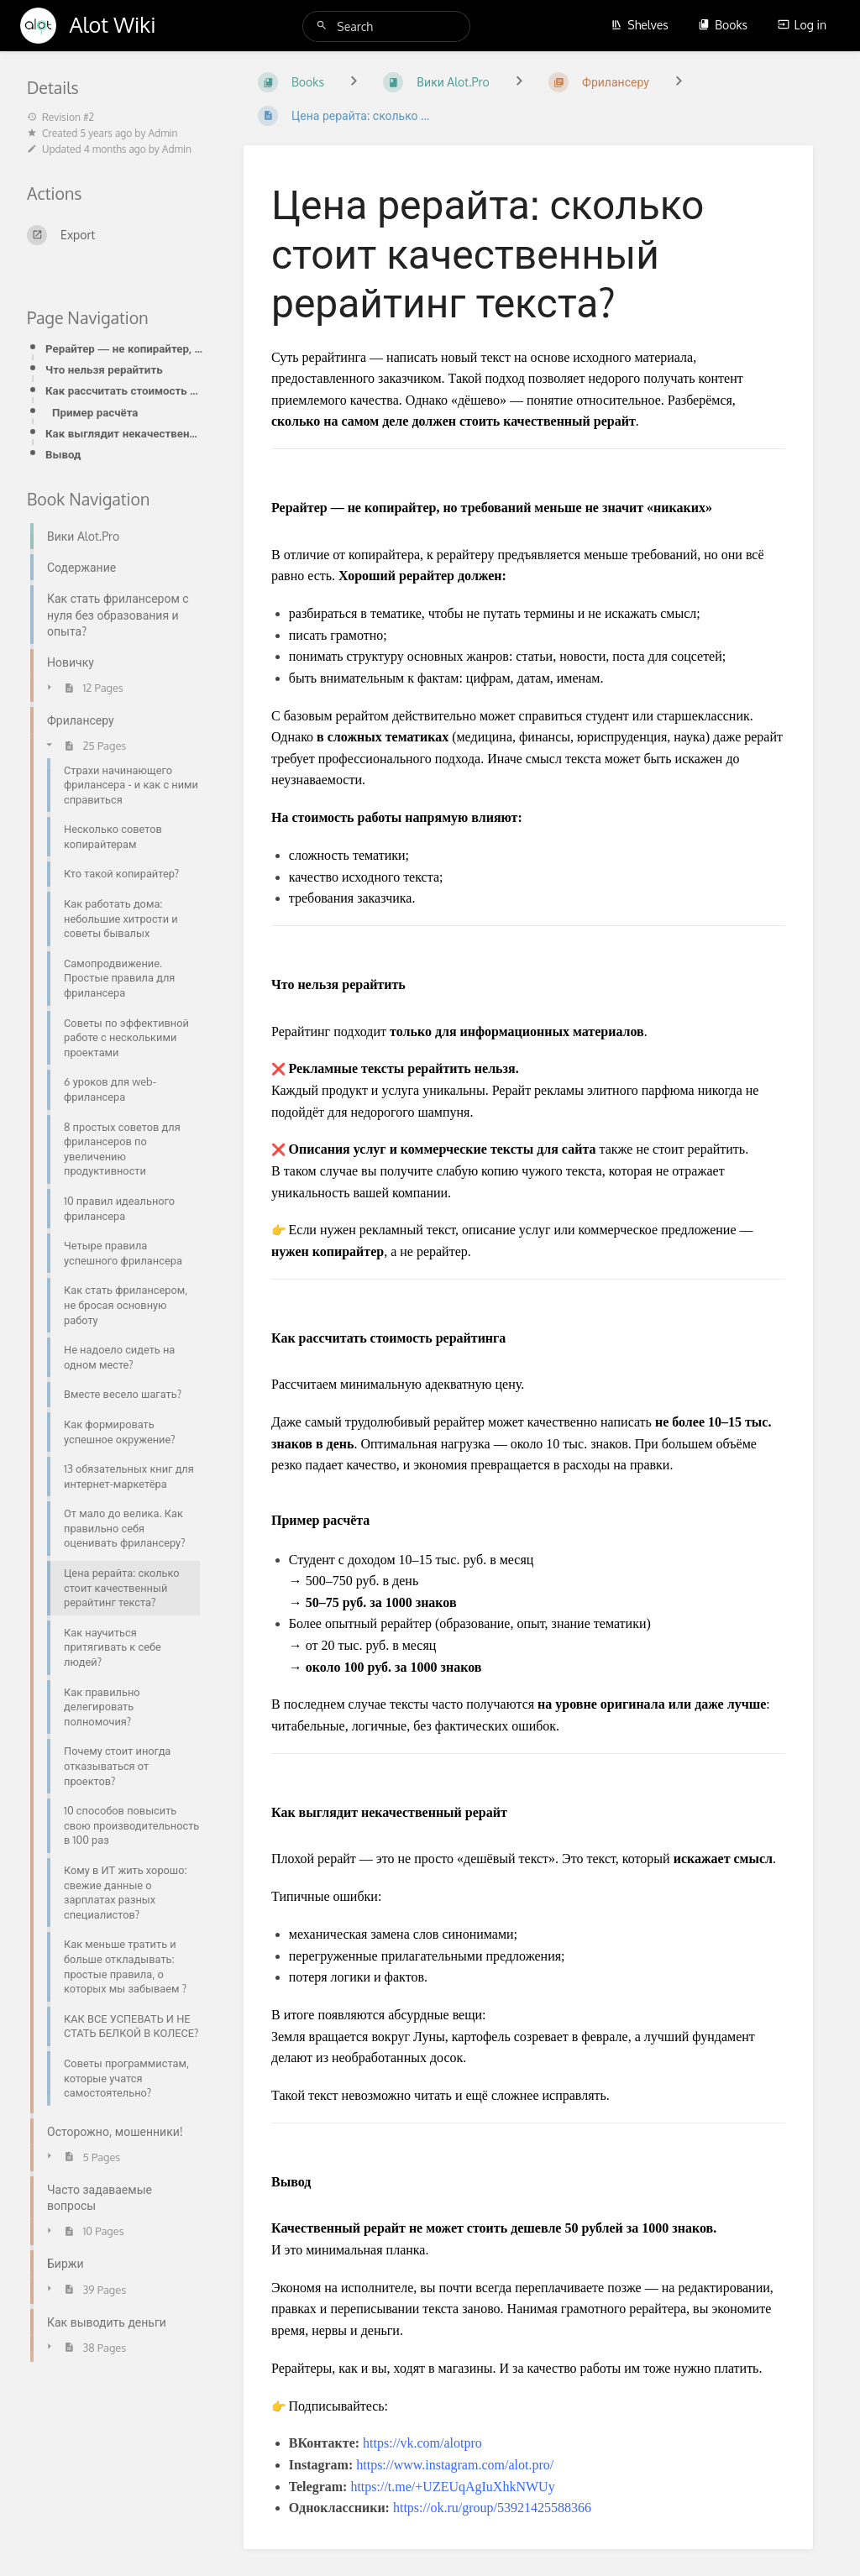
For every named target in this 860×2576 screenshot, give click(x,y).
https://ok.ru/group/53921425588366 (492, 2507)
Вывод (63, 454)
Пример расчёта (95, 412)
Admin (162, 133)
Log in (802, 25)
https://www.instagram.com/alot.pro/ (454, 2465)
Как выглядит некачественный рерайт (124, 433)
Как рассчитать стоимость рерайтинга (124, 390)
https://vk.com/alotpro (422, 2443)
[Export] (115, 235)
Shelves (640, 25)
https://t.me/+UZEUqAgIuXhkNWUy (452, 2486)
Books (722, 25)
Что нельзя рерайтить (104, 369)
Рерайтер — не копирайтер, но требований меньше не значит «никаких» (124, 348)
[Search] (324, 25)
